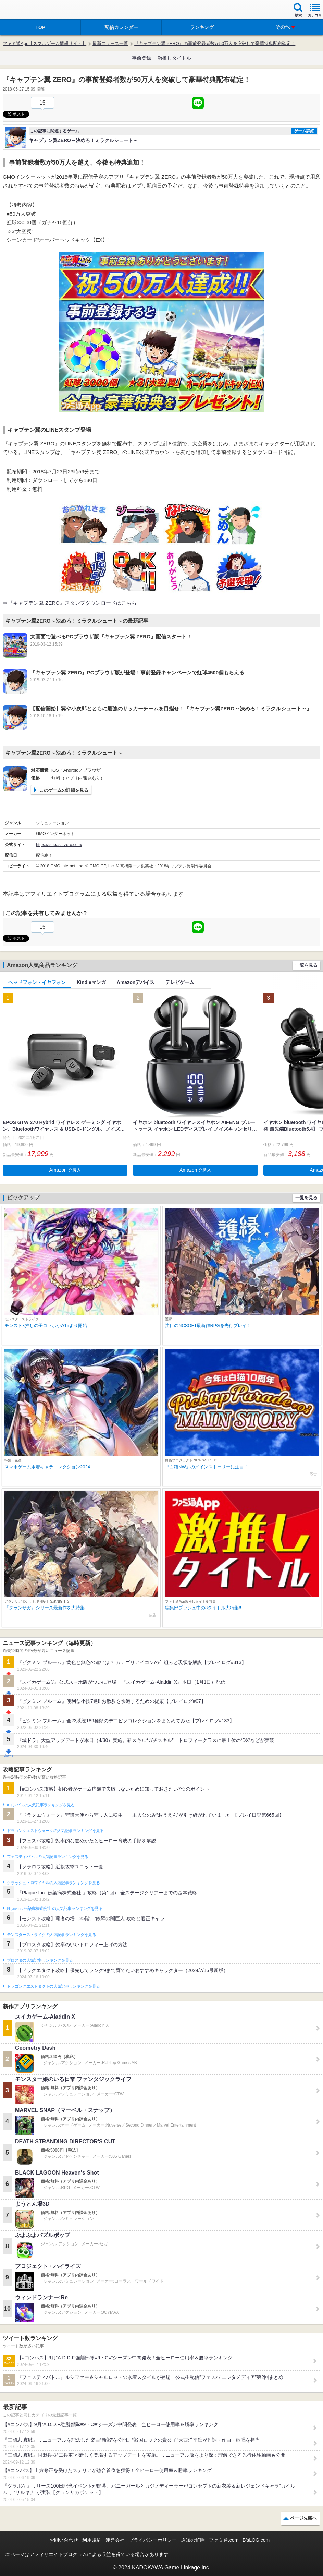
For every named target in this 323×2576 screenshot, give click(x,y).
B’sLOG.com (256, 2540)
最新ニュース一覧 (110, 43)
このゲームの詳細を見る (63, 790)
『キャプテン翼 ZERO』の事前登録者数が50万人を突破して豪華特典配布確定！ (214, 43)
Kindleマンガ (91, 982)
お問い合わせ (63, 2540)
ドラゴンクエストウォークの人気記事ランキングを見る (55, 1831)
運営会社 (115, 2540)
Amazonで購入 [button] (65, 1170)
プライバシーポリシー (153, 2540)
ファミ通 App (26, 10)
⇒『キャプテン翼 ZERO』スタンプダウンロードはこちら (70, 603)
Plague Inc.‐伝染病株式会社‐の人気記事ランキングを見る (54, 1908)
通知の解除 (193, 2540)
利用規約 (91, 2540)
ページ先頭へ (303, 2518)
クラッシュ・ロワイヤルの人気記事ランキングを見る (53, 1883)
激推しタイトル (174, 58)
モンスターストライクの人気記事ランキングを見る (51, 1935)
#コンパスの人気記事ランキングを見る (40, 1805)
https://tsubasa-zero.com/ (59, 844)
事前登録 (141, 58)
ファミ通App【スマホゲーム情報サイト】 (44, 43)
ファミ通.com (223, 2540)
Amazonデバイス (135, 982)
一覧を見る (306, 965)
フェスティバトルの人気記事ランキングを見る (47, 1857)
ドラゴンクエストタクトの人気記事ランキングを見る (53, 1986)
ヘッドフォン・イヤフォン (37, 982)
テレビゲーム (179, 982)
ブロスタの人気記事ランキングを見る (40, 1960)
